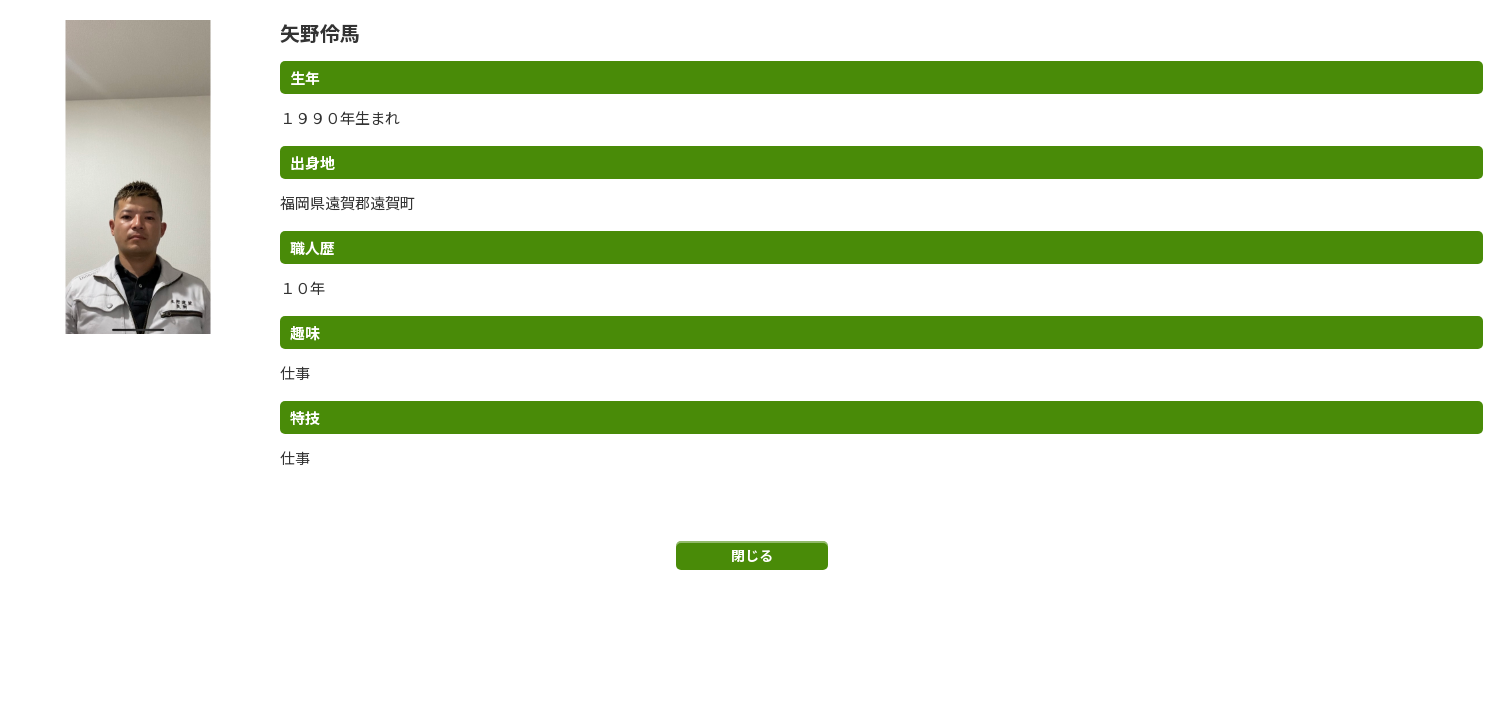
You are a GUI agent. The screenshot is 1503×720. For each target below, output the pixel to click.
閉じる (752, 555)
